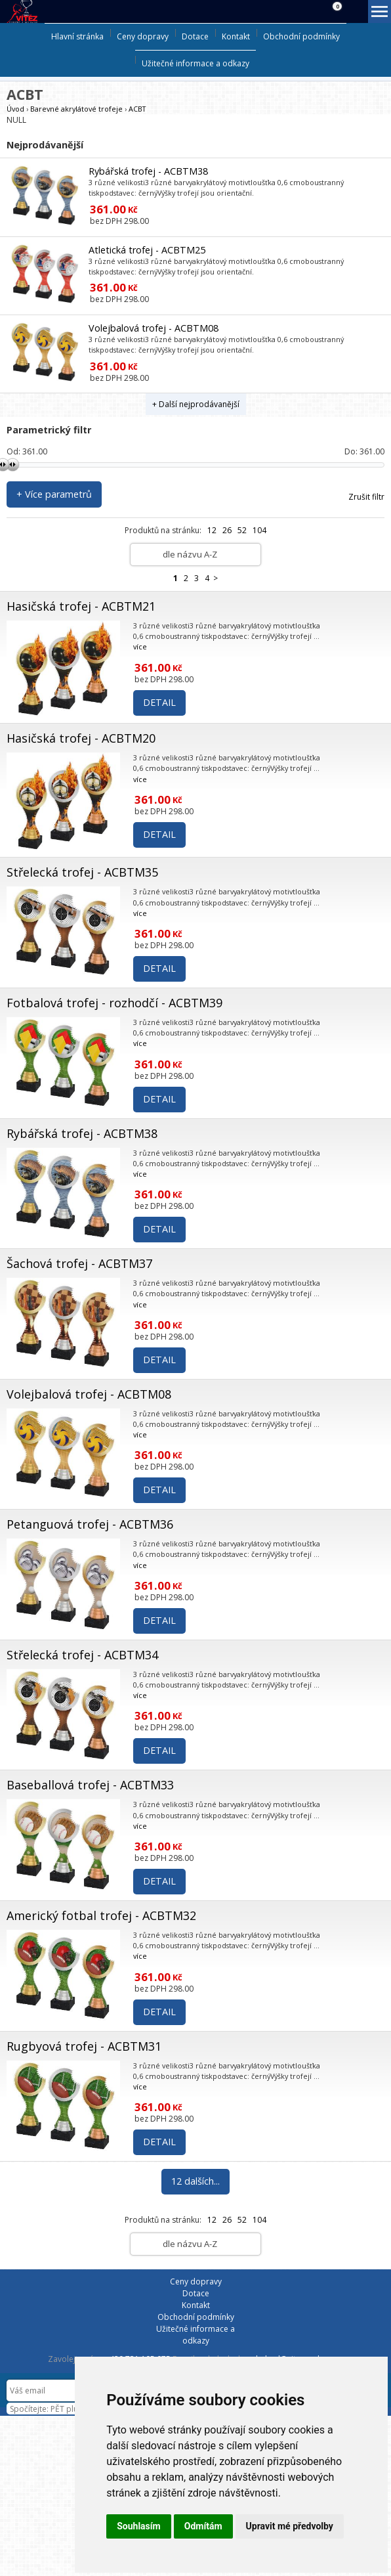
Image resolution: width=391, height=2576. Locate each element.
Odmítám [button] (203, 2526)
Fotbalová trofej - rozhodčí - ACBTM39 (114, 1003)
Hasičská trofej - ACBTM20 (81, 738)
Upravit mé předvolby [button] (289, 2526)
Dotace (195, 36)
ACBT (137, 109)
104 (259, 530)
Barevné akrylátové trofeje (76, 109)
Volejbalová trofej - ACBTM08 (153, 328)
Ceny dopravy (143, 36)
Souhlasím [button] (139, 2526)
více (140, 646)
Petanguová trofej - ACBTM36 (90, 1524)
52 (242, 530)
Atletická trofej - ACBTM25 (147, 250)
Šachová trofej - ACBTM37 (79, 1263)
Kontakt (236, 36)
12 (211, 530)
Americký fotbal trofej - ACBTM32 (101, 1915)
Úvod (15, 109)
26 (227, 530)
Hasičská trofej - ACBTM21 (81, 606)
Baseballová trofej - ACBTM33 (90, 1785)
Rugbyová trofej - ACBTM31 (84, 2046)
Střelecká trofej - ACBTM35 (82, 872)
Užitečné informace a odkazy (195, 63)
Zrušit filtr (366, 496)
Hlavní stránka (77, 36)
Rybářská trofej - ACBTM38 (148, 171)
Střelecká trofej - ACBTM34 (82, 1655)
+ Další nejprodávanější (195, 404)
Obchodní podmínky (301, 36)
